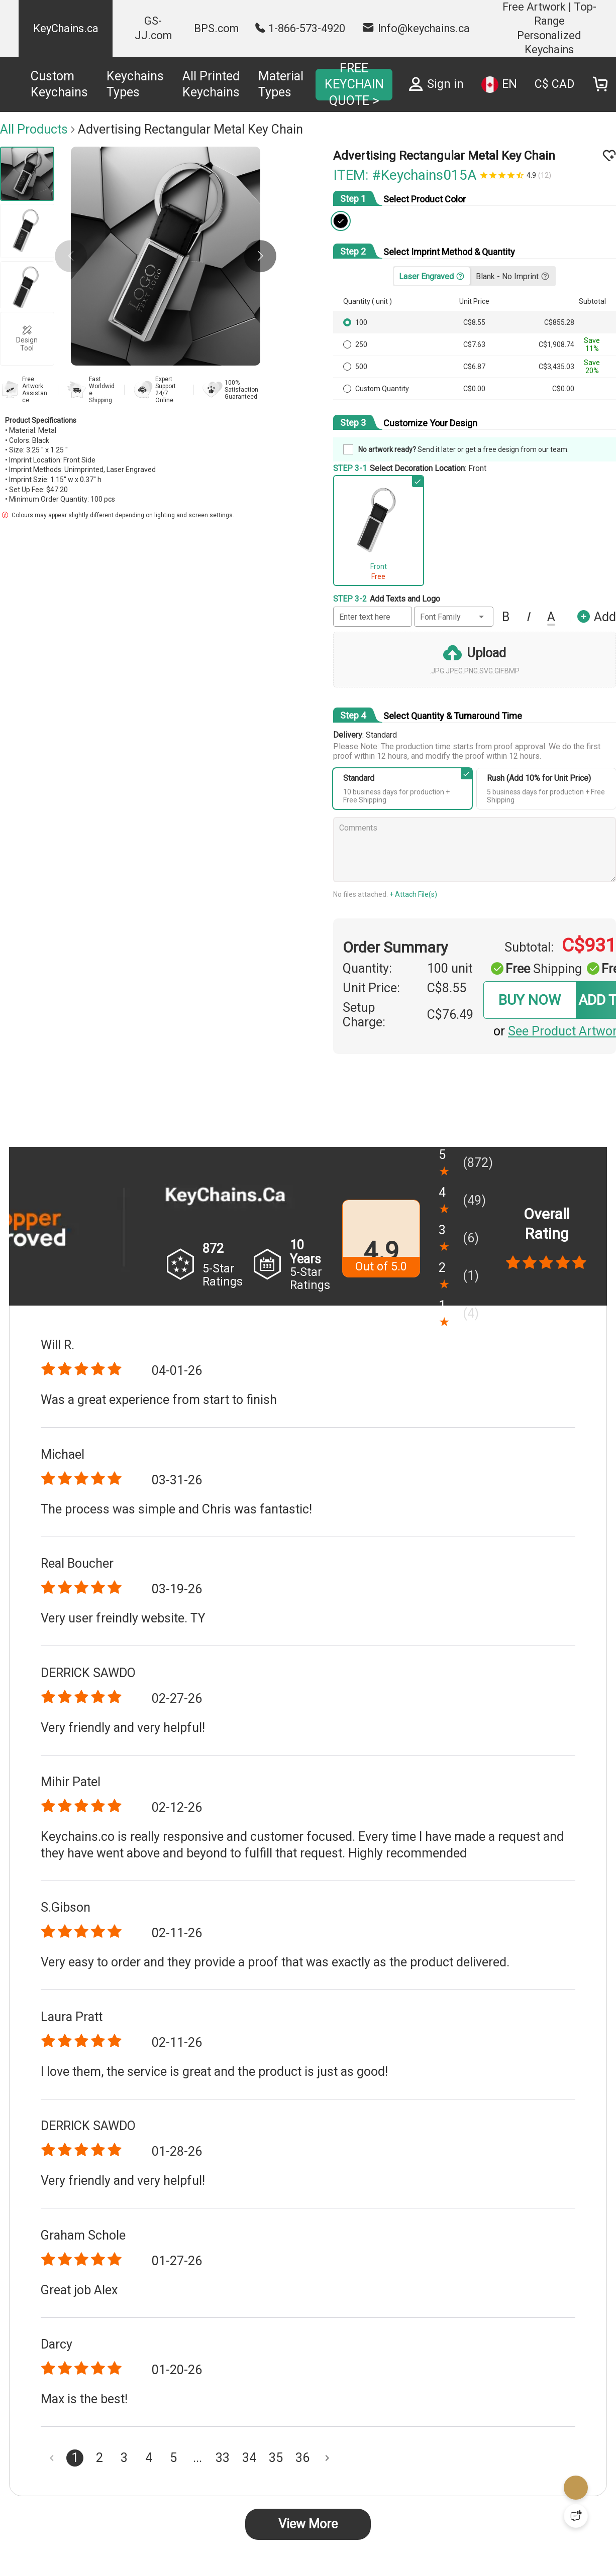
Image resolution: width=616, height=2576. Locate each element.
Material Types (280, 84)
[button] (260, 256)
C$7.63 (474, 344)
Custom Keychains (59, 84)
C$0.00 (474, 389)
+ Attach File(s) (413, 894)
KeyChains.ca (65, 28)
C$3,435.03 (556, 367)
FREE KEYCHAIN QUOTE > (354, 84)
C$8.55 (474, 322)
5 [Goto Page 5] (173, 2457)
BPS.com (216, 28)
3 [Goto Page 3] (124, 2457)
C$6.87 (474, 367)
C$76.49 (450, 1014)
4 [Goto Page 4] (148, 2457)
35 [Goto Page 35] (276, 2457)
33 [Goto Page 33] (223, 2457)
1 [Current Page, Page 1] (74, 2457)
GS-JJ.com (153, 28)
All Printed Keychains (211, 84)
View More (308, 2524)
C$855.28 (559, 322)
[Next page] (327, 2458)
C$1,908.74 (556, 344)
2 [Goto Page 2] (99, 2457)
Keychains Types (135, 84)
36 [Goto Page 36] (302, 2457)
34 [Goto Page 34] (249, 2457)
